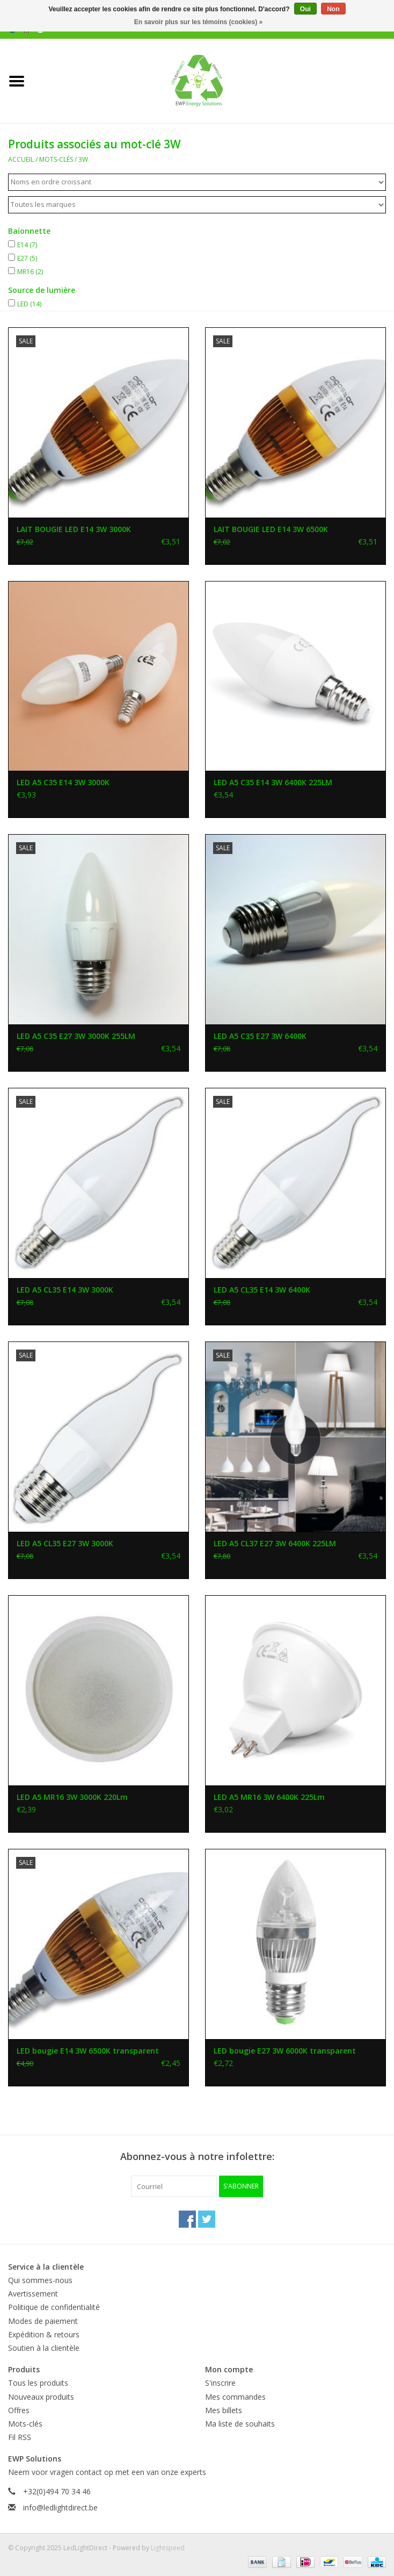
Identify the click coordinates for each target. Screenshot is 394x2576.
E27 (27, 258)
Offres (19, 2410)
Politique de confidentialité (54, 2307)
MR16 (30, 271)
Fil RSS (19, 2437)
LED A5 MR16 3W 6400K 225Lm (269, 1797)
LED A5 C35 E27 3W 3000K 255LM (76, 1036)
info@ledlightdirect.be (60, 2507)
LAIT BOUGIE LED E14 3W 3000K (74, 529)
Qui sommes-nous (40, 2280)
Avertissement (33, 2293)
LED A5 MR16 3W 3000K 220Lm (72, 1797)
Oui (305, 9)
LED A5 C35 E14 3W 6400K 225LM (273, 782)
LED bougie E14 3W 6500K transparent (88, 2051)
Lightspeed (168, 2547)
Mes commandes (235, 2397)
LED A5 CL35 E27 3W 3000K (65, 1543)
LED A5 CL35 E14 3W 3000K (65, 1290)
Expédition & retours (43, 2334)
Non (333, 9)
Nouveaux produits (41, 2397)
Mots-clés (56, 159)
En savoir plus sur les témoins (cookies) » (198, 22)
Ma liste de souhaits (240, 2424)
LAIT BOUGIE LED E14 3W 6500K (271, 529)
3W (83, 159)
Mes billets (223, 2410)
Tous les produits (38, 2383)
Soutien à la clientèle (43, 2348)
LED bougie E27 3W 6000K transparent (285, 2051)
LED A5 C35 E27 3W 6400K (260, 1036)
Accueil (21, 159)
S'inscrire (220, 2383)
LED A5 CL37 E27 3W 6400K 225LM (275, 1543)
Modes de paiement (43, 2321)
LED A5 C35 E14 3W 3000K (63, 782)
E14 (27, 244)
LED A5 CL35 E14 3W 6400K (262, 1290)
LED (29, 303)
